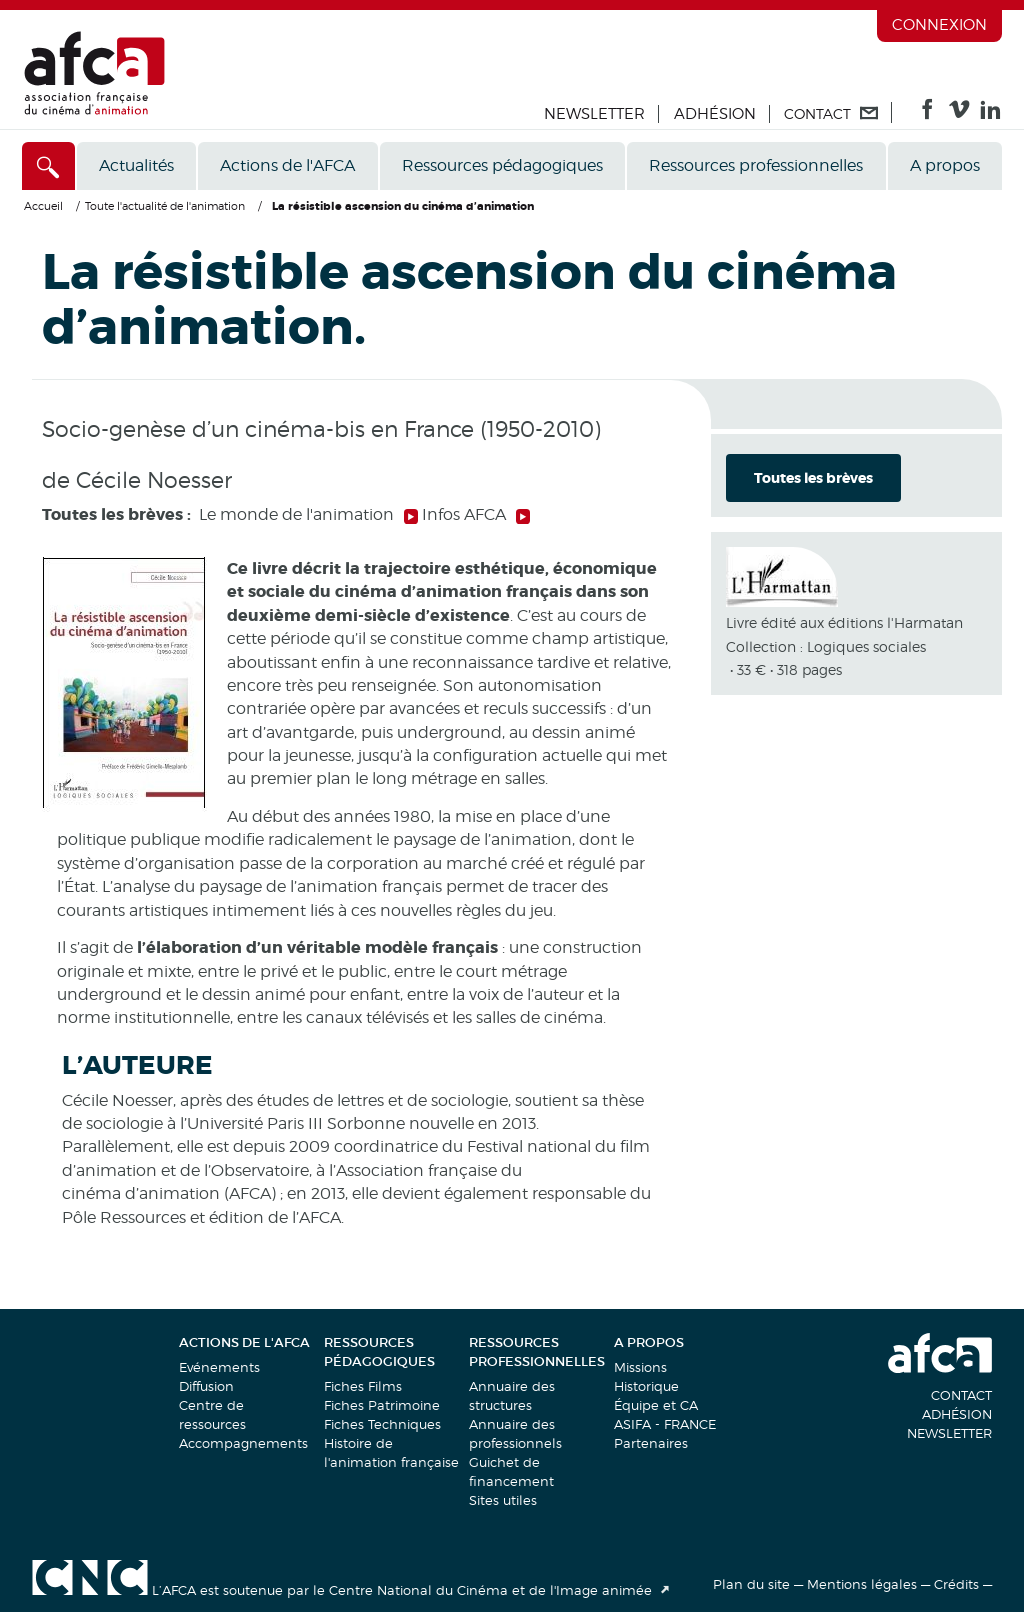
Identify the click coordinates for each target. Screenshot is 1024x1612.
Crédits (956, 1584)
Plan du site (751, 1584)
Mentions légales (862, 1584)
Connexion (939, 25)
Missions (640, 1367)
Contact (961, 1395)
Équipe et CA (656, 1405)
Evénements (219, 1367)
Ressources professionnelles (756, 165)
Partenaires (651, 1443)
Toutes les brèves (813, 478)
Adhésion (715, 114)
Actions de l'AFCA (287, 165)
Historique (646, 1386)
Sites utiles (503, 1500)
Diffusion (206, 1386)
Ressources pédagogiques (502, 165)
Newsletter (594, 114)
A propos (945, 165)
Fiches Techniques (382, 1424)
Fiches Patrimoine (382, 1405)
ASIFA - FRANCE (665, 1424)
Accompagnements (243, 1443)
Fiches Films (363, 1386)
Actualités (136, 165)
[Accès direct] (48, 166)
